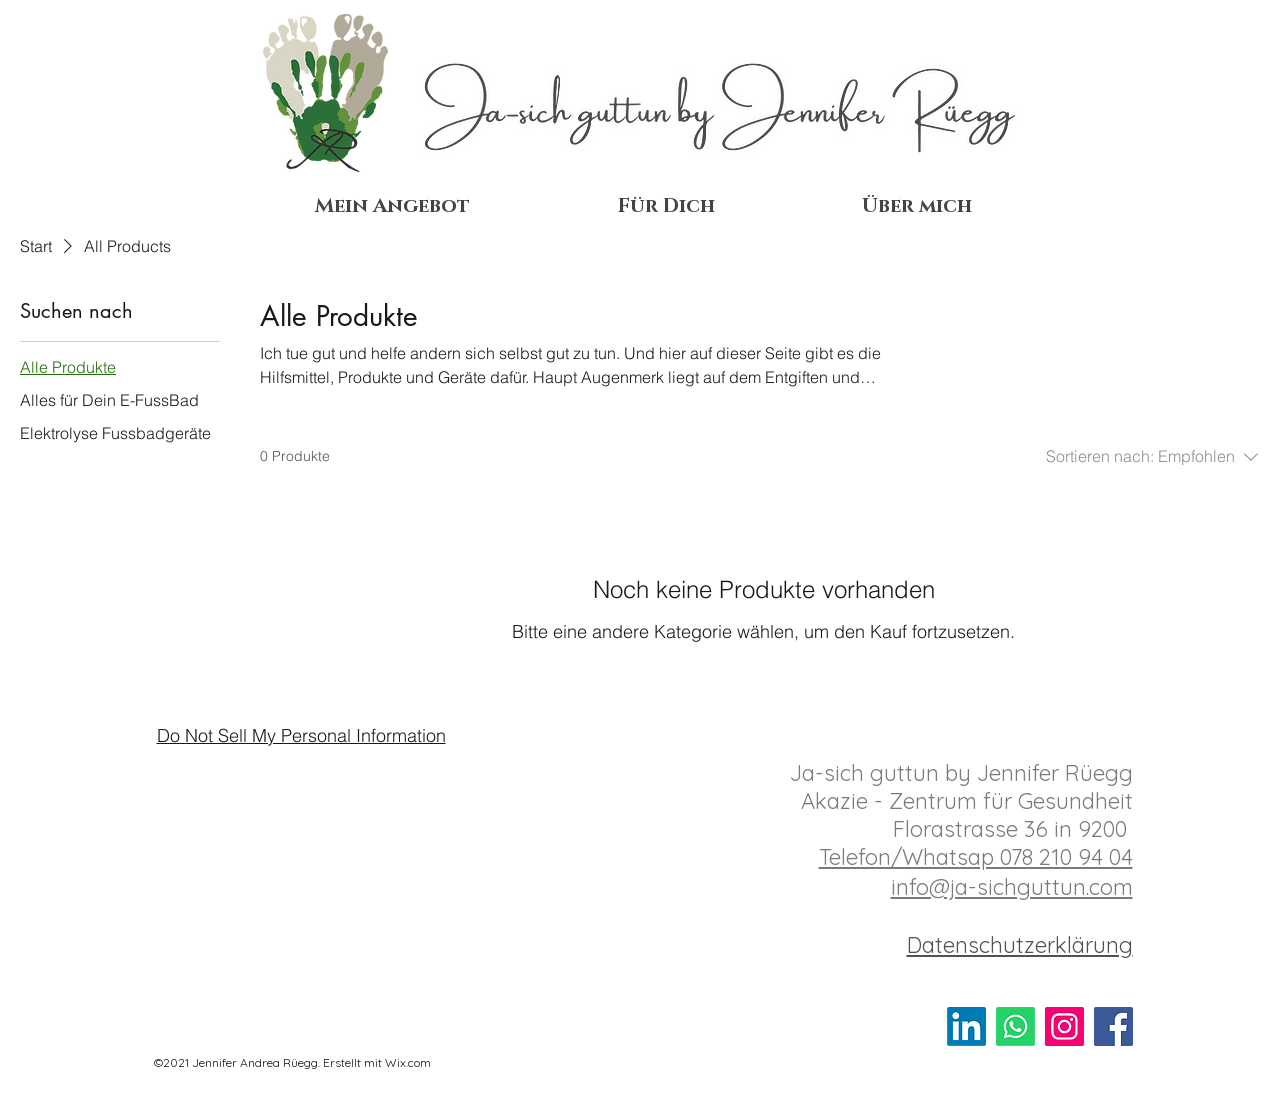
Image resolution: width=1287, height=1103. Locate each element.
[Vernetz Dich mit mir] (966, 1026)
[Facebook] (1113, 1026)
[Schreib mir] (1015, 1026)
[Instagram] (1064, 1026)
